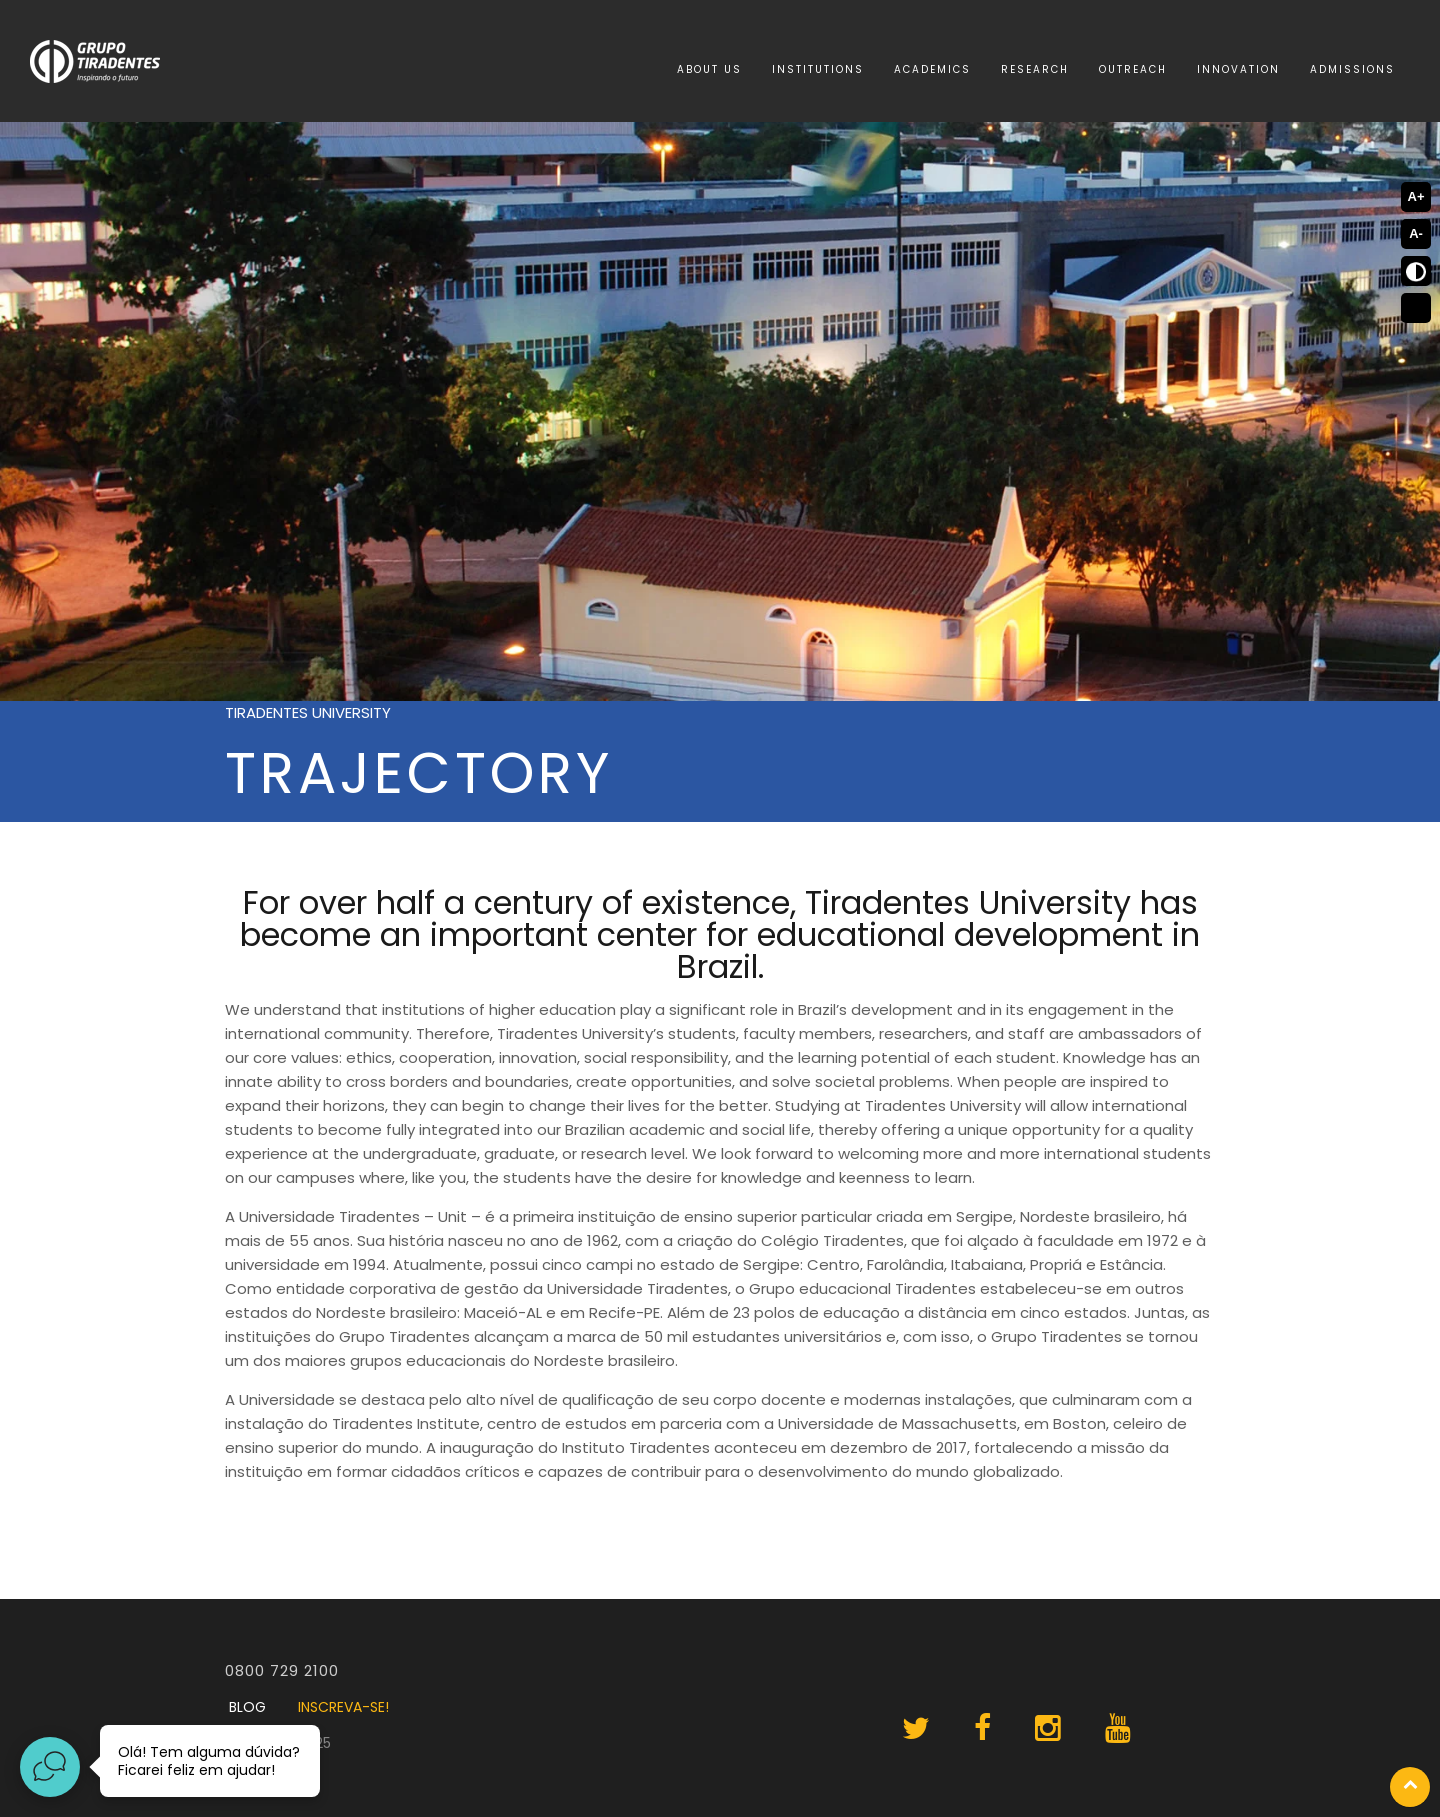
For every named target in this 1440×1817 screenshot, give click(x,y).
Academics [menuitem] (932, 69)
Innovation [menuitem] (1238, 69)
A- (1416, 233)
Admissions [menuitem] (1352, 69)
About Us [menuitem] (709, 69)
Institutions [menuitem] (818, 69)
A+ (1416, 196)
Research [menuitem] (1035, 69)
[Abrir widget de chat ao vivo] (50, 1767)
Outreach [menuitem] (1133, 69)
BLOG (247, 1707)
